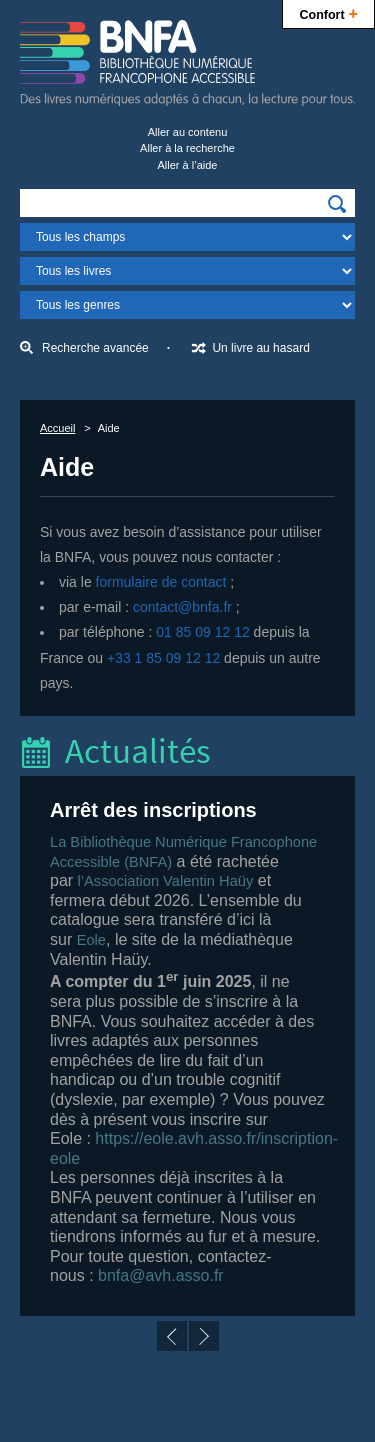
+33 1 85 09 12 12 (163, 658)
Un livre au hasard (260, 348)
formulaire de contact (161, 582)
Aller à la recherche (187, 148)
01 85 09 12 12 (202, 632)
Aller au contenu (188, 132)
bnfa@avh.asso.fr (161, 1275)
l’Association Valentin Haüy (166, 881)
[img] (337, 204)
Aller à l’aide (188, 165)
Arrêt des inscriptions (153, 810)
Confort (328, 12)
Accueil (57, 428)
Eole (91, 940)
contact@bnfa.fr (182, 607)
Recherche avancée (95, 348)
